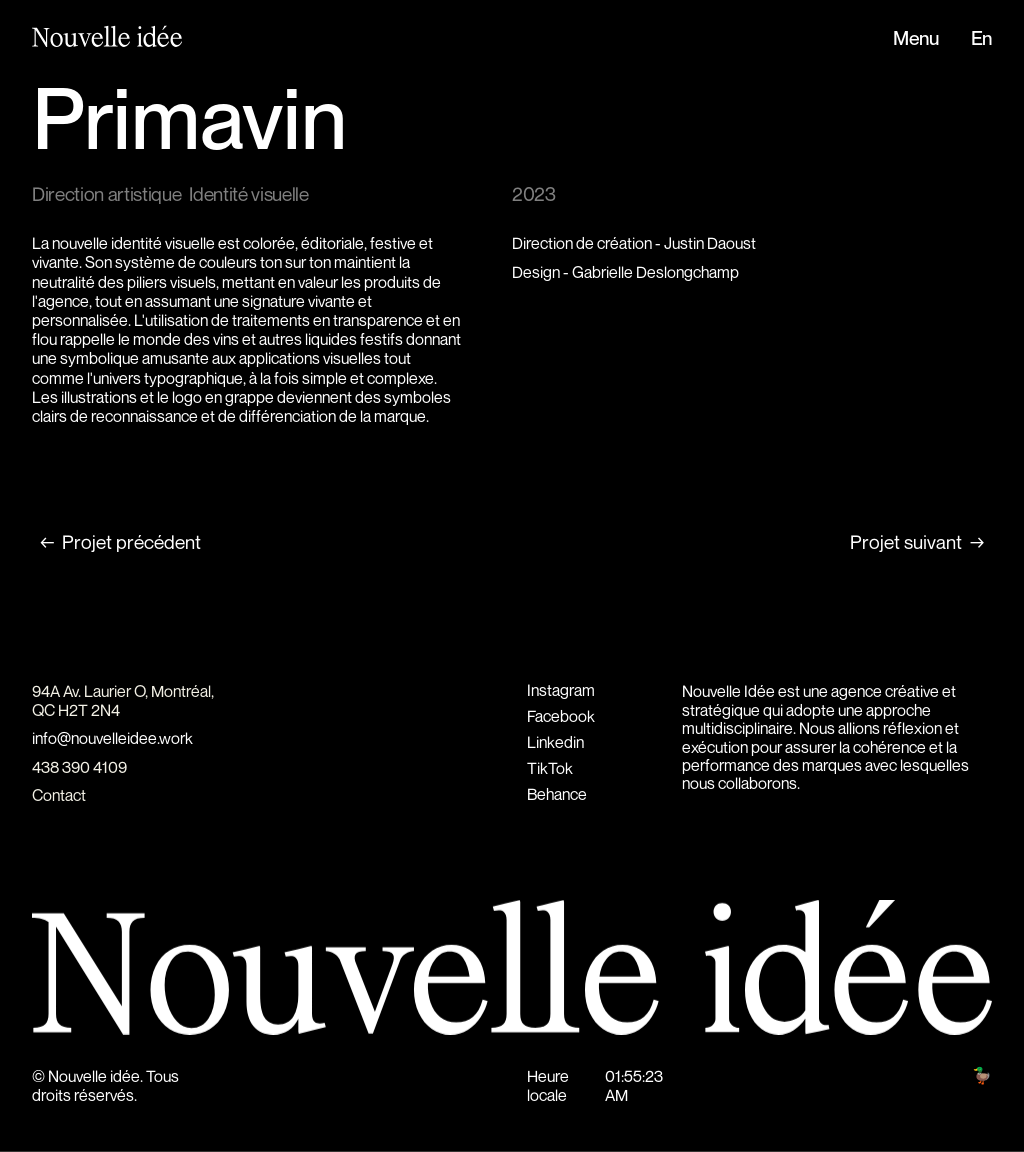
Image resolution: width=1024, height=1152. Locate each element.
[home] (97, 38)
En (981, 39)
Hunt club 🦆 (951, 1076)
